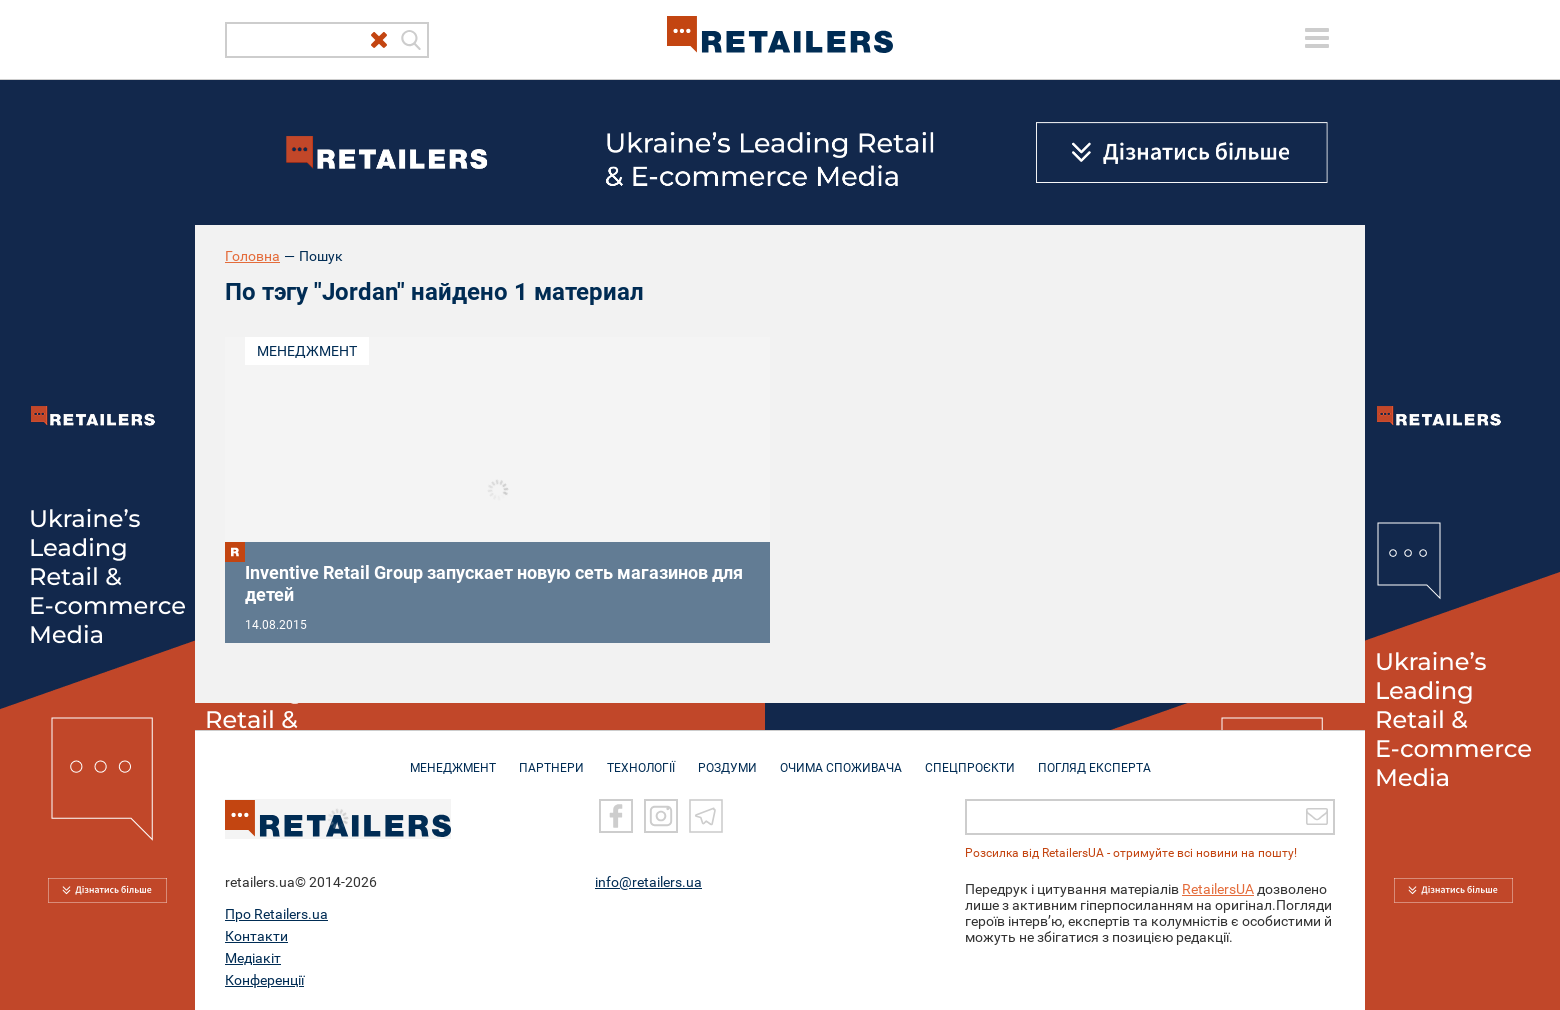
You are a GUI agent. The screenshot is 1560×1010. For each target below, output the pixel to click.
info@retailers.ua (648, 881)
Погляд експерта (1094, 758)
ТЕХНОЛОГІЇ (641, 758)
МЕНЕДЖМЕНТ (453, 758)
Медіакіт (253, 957)
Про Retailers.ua (276, 913)
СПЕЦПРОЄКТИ (970, 758)
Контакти (256, 935)
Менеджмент (307, 351)
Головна (252, 256)
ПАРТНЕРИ (551, 758)
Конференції (264, 979)
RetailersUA (1218, 888)
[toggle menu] (1317, 38)
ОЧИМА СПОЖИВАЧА (841, 758)
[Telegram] (706, 815)
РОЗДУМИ (727, 758)
